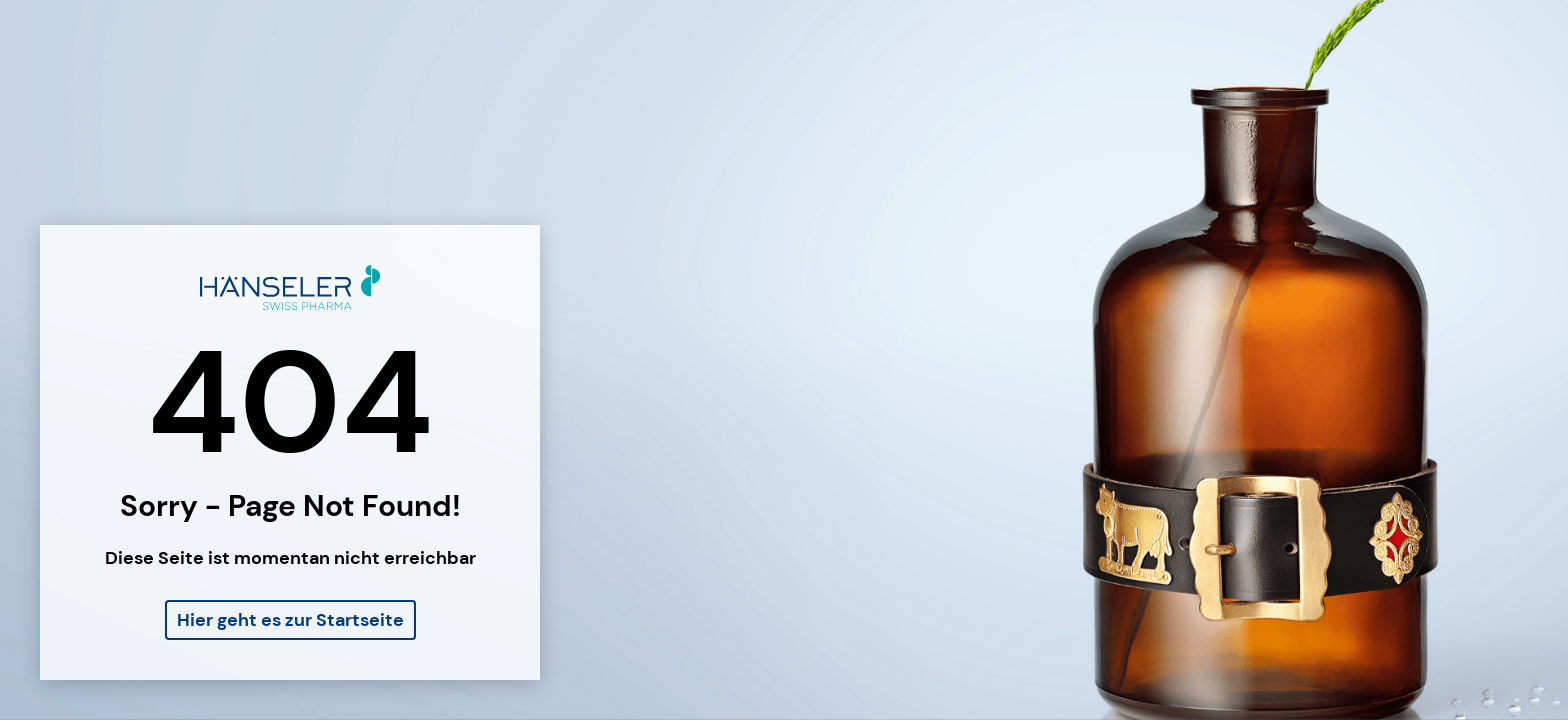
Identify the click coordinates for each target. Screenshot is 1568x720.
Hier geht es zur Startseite (290, 620)
